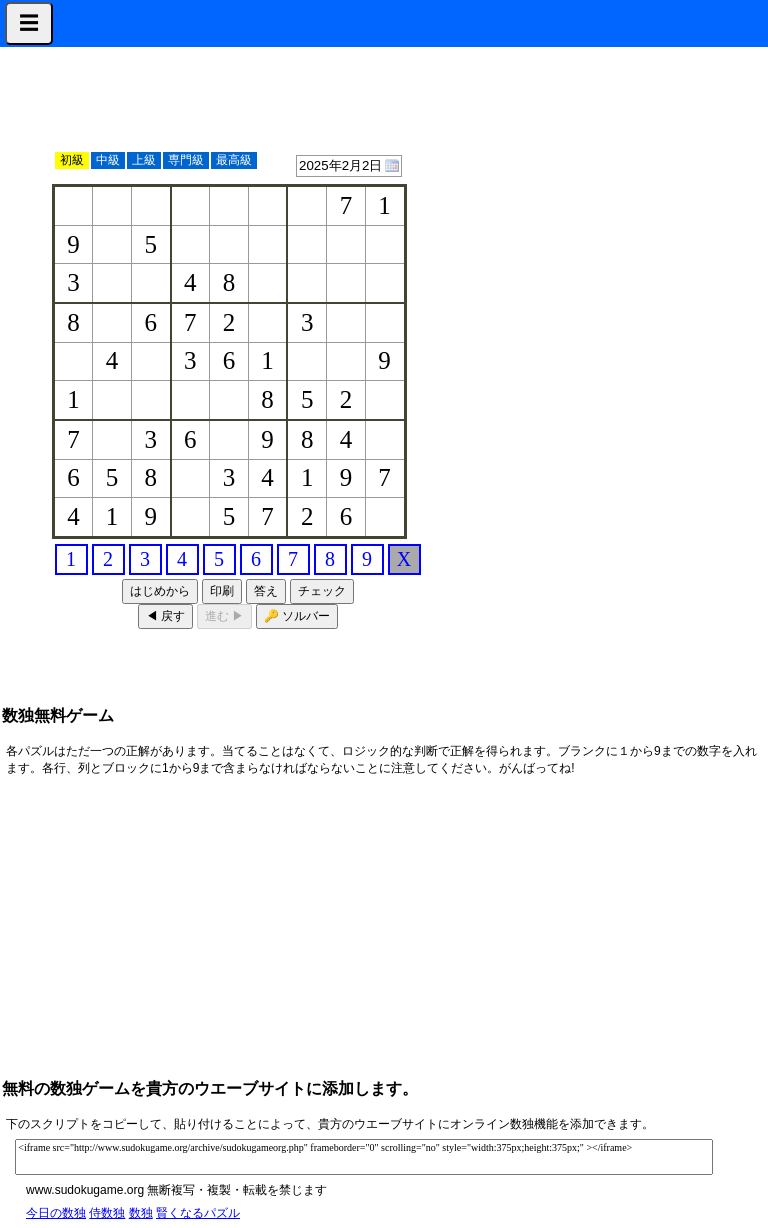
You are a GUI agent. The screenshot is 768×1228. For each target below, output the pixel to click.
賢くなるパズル (198, 1213)
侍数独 (107, 1213)
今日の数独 (56, 1213)
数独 (141, 1213)
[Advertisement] (666, 352)
